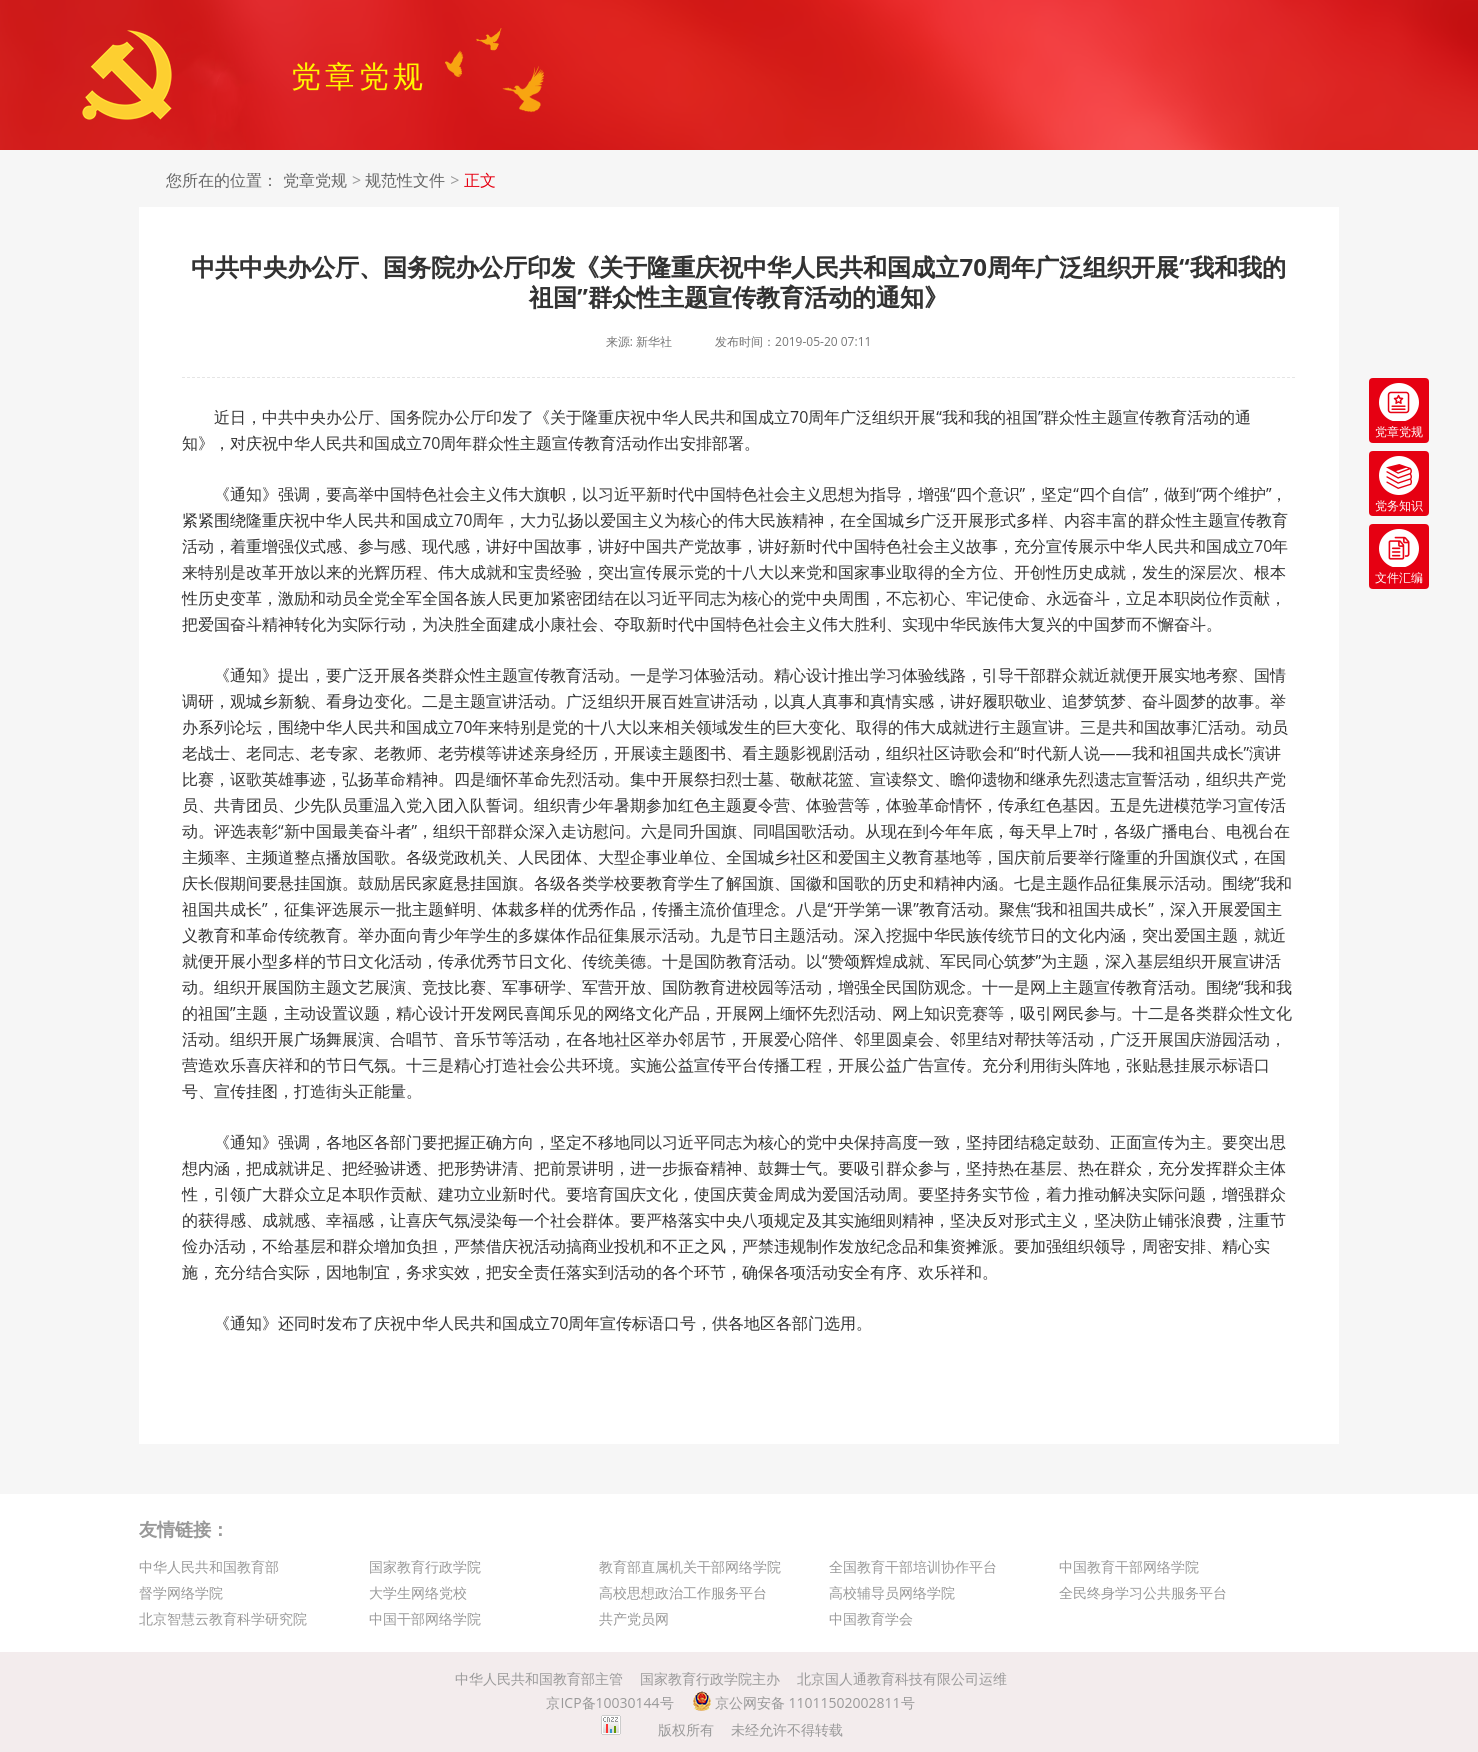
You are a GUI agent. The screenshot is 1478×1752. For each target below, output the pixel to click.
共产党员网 (634, 1618)
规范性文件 (405, 180)
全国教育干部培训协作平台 (913, 1566)
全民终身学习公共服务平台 (1143, 1592)
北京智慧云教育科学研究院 (223, 1618)
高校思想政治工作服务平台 (683, 1592)
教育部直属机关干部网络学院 (690, 1566)
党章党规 (315, 180)
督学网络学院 (181, 1592)
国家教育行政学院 (425, 1566)
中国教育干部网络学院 (1129, 1566)
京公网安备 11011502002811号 (803, 1702)
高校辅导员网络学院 (892, 1592)
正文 (480, 180)
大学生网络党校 (418, 1592)
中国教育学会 (871, 1618)
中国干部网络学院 (425, 1618)
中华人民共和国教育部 (209, 1566)
